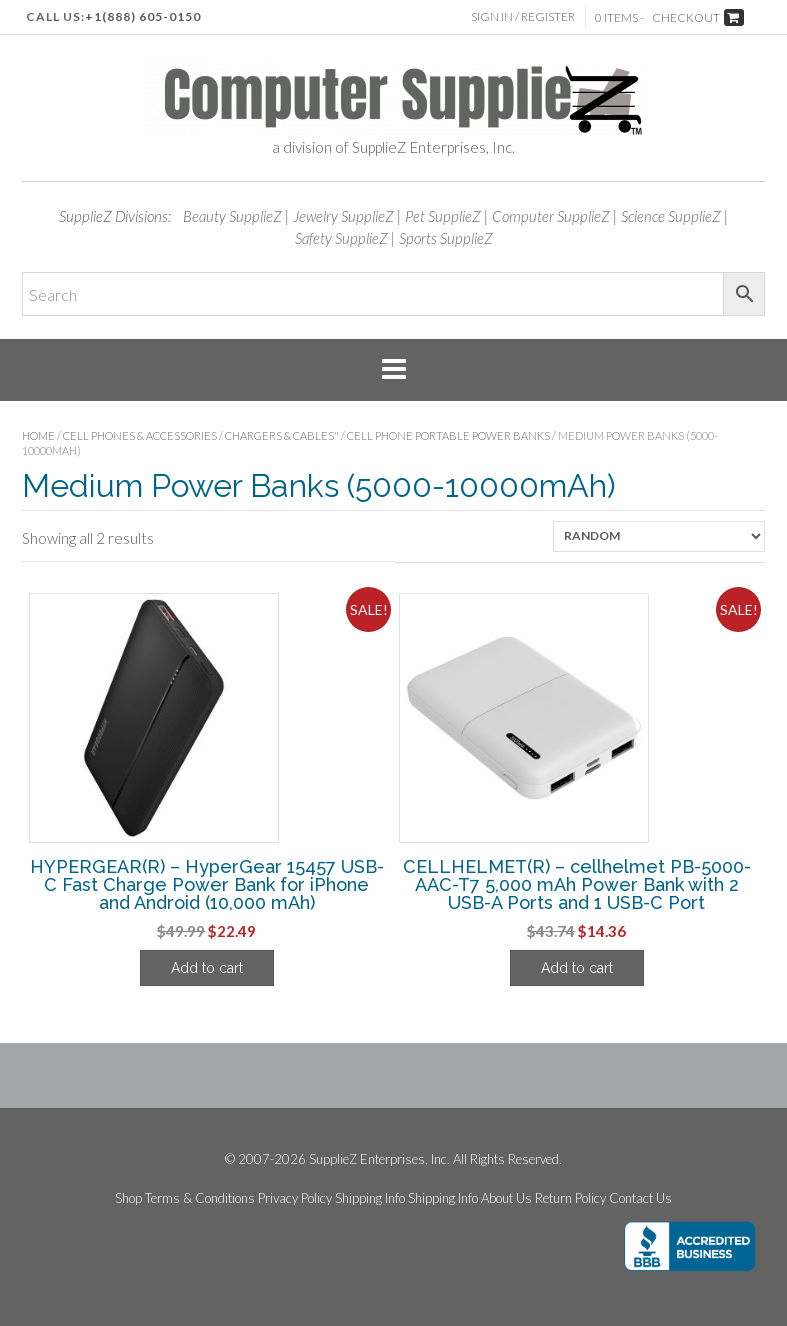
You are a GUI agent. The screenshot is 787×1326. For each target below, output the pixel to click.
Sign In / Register (523, 16)
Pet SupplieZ (443, 216)
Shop (128, 1198)
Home (38, 435)
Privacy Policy (295, 1198)
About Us (506, 1198)
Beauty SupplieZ (232, 216)
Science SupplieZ (671, 216)
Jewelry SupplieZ (343, 216)
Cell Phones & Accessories (140, 435)
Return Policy (570, 1198)
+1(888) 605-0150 (143, 16)
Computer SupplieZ (551, 216)
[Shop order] (659, 536)
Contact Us (640, 1198)
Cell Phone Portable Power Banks (448, 435)
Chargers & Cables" (282, 435)
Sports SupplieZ (446, 238)
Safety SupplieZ (341, 238)
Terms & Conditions (200, 1198)
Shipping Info (370, 1198)
